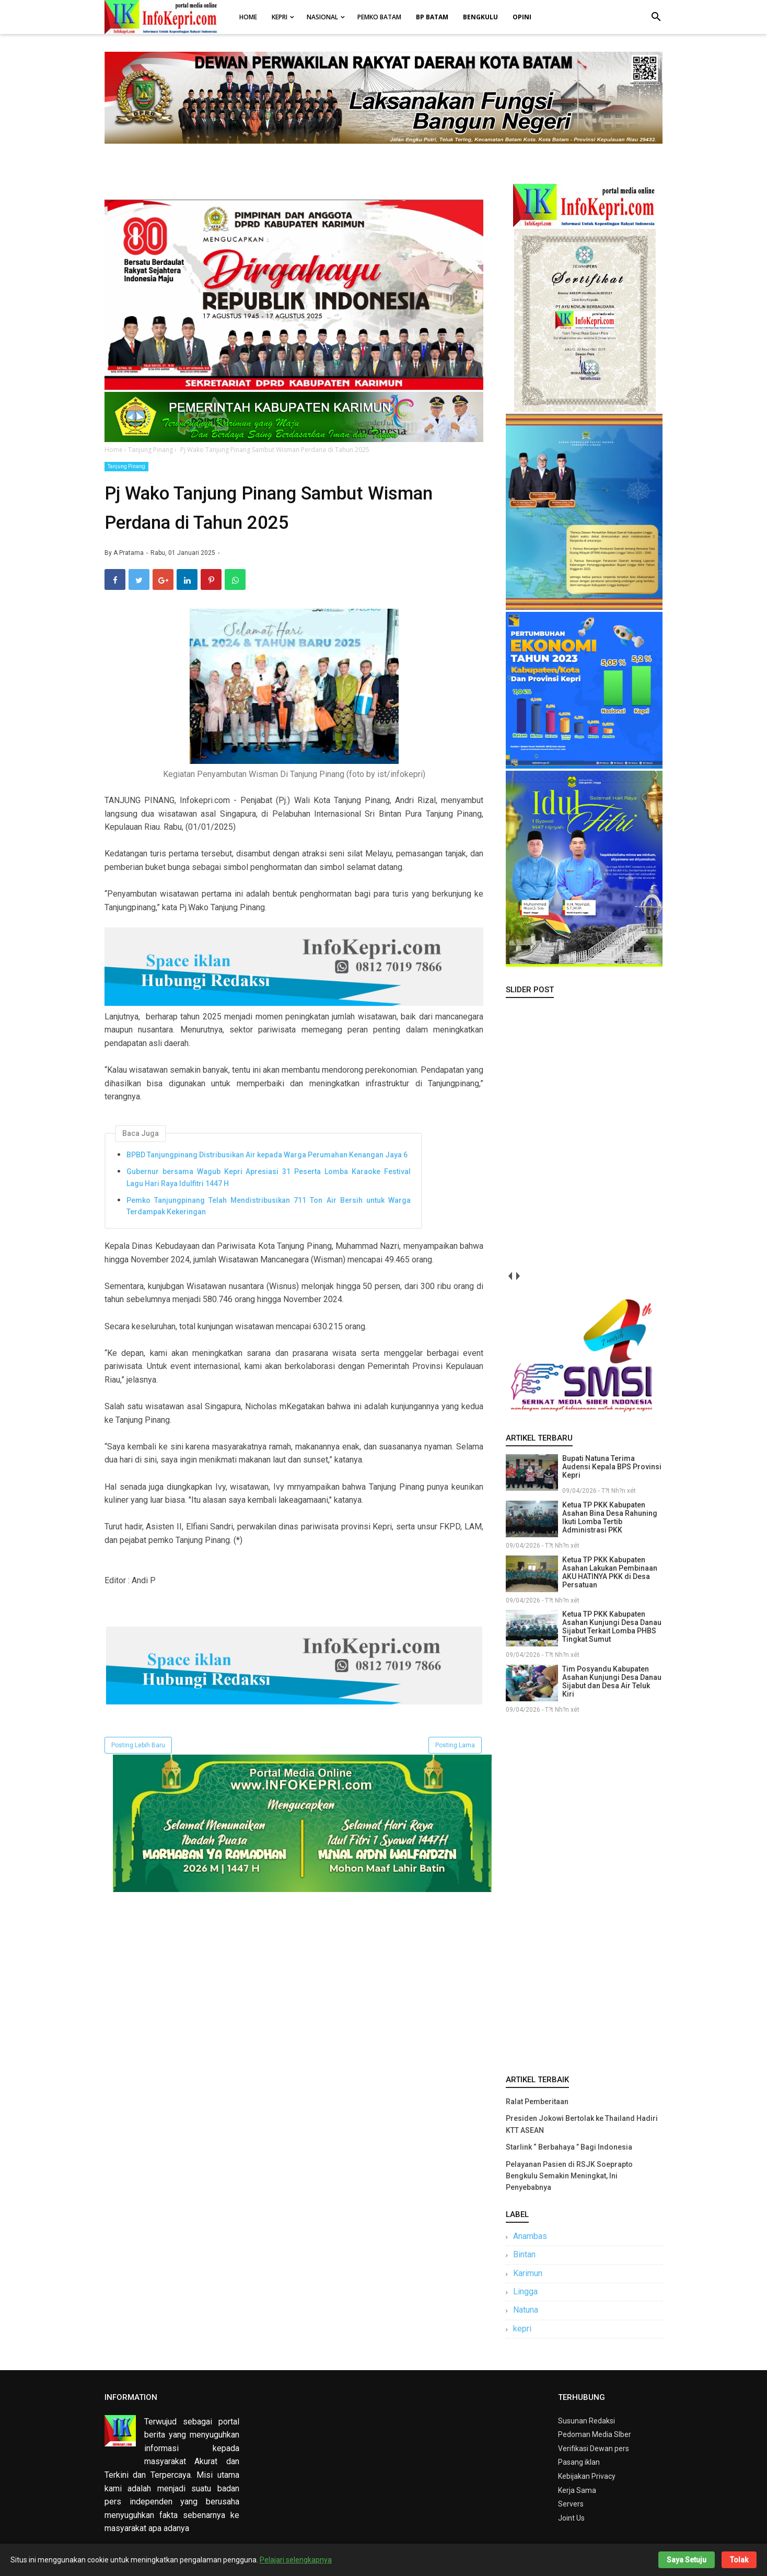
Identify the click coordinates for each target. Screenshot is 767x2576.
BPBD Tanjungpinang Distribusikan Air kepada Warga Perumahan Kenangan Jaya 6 (267, 1155)
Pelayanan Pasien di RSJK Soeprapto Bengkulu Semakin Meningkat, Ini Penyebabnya (569, 2176)
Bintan (524, 2254)
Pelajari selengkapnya (296, 2560)
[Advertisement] (584, 1892)
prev (510, 1276)
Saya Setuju (686, 2560)
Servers (571, 2504)
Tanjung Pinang (126, 466)
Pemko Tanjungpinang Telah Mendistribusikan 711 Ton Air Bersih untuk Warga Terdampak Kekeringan (268, 1206)
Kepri (279, 17)
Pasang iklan (579, 2462)
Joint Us (571, 2518)
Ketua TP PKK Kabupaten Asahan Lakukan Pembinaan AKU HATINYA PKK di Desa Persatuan (609, 1572)
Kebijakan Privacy (586, 2476)
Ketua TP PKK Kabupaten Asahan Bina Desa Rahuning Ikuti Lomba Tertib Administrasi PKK (609, 1517)
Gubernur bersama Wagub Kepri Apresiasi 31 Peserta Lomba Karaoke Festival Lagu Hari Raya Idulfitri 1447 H (268, 1177)
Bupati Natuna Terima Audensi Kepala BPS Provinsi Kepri (611, 1466)
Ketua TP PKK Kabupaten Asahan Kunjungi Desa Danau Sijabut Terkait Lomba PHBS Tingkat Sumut (611, 1626)
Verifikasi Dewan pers (593, 2448)
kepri (522, 2329)
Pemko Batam (379, 17)
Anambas (530, 2236)
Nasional (322, 17)
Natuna (525, 2310)
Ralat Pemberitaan (537, 2101)
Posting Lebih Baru (138, 1745)
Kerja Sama (577, 2490)
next (517, 1276)
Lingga (525, 2291)
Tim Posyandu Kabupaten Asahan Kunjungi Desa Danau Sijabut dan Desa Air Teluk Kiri (611, 1681)
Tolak (739, 2560)
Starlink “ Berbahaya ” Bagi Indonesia (569, 2147)
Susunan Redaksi (586, 2421)
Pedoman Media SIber (594, 2434)
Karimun (527, 2273)
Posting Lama (455, 1745)
